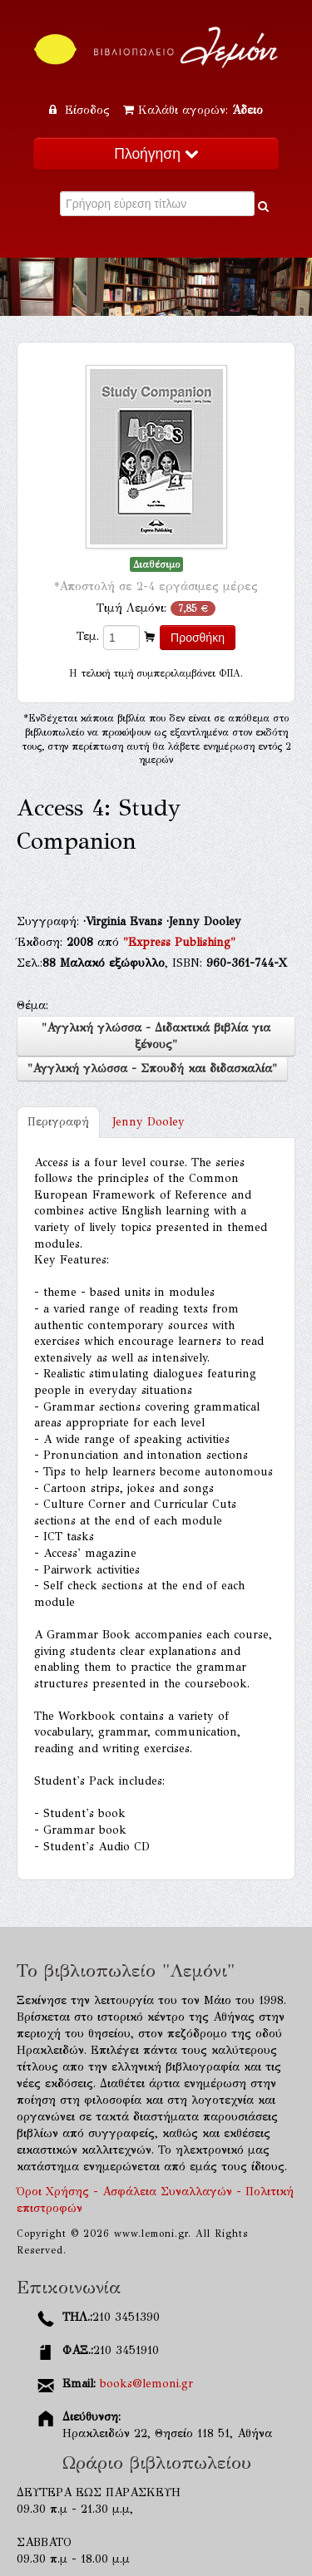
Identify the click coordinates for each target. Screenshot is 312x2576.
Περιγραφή (58, 1122)
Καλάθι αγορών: (193, 110)
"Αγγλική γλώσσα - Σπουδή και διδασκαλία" (152, 1068)
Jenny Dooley (148, 1122)
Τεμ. (88, 636)
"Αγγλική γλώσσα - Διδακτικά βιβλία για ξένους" (156, 1036)
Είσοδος (81, 110)
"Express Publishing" (179, 942)
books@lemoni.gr (146, 2384)
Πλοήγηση (155, 153)
